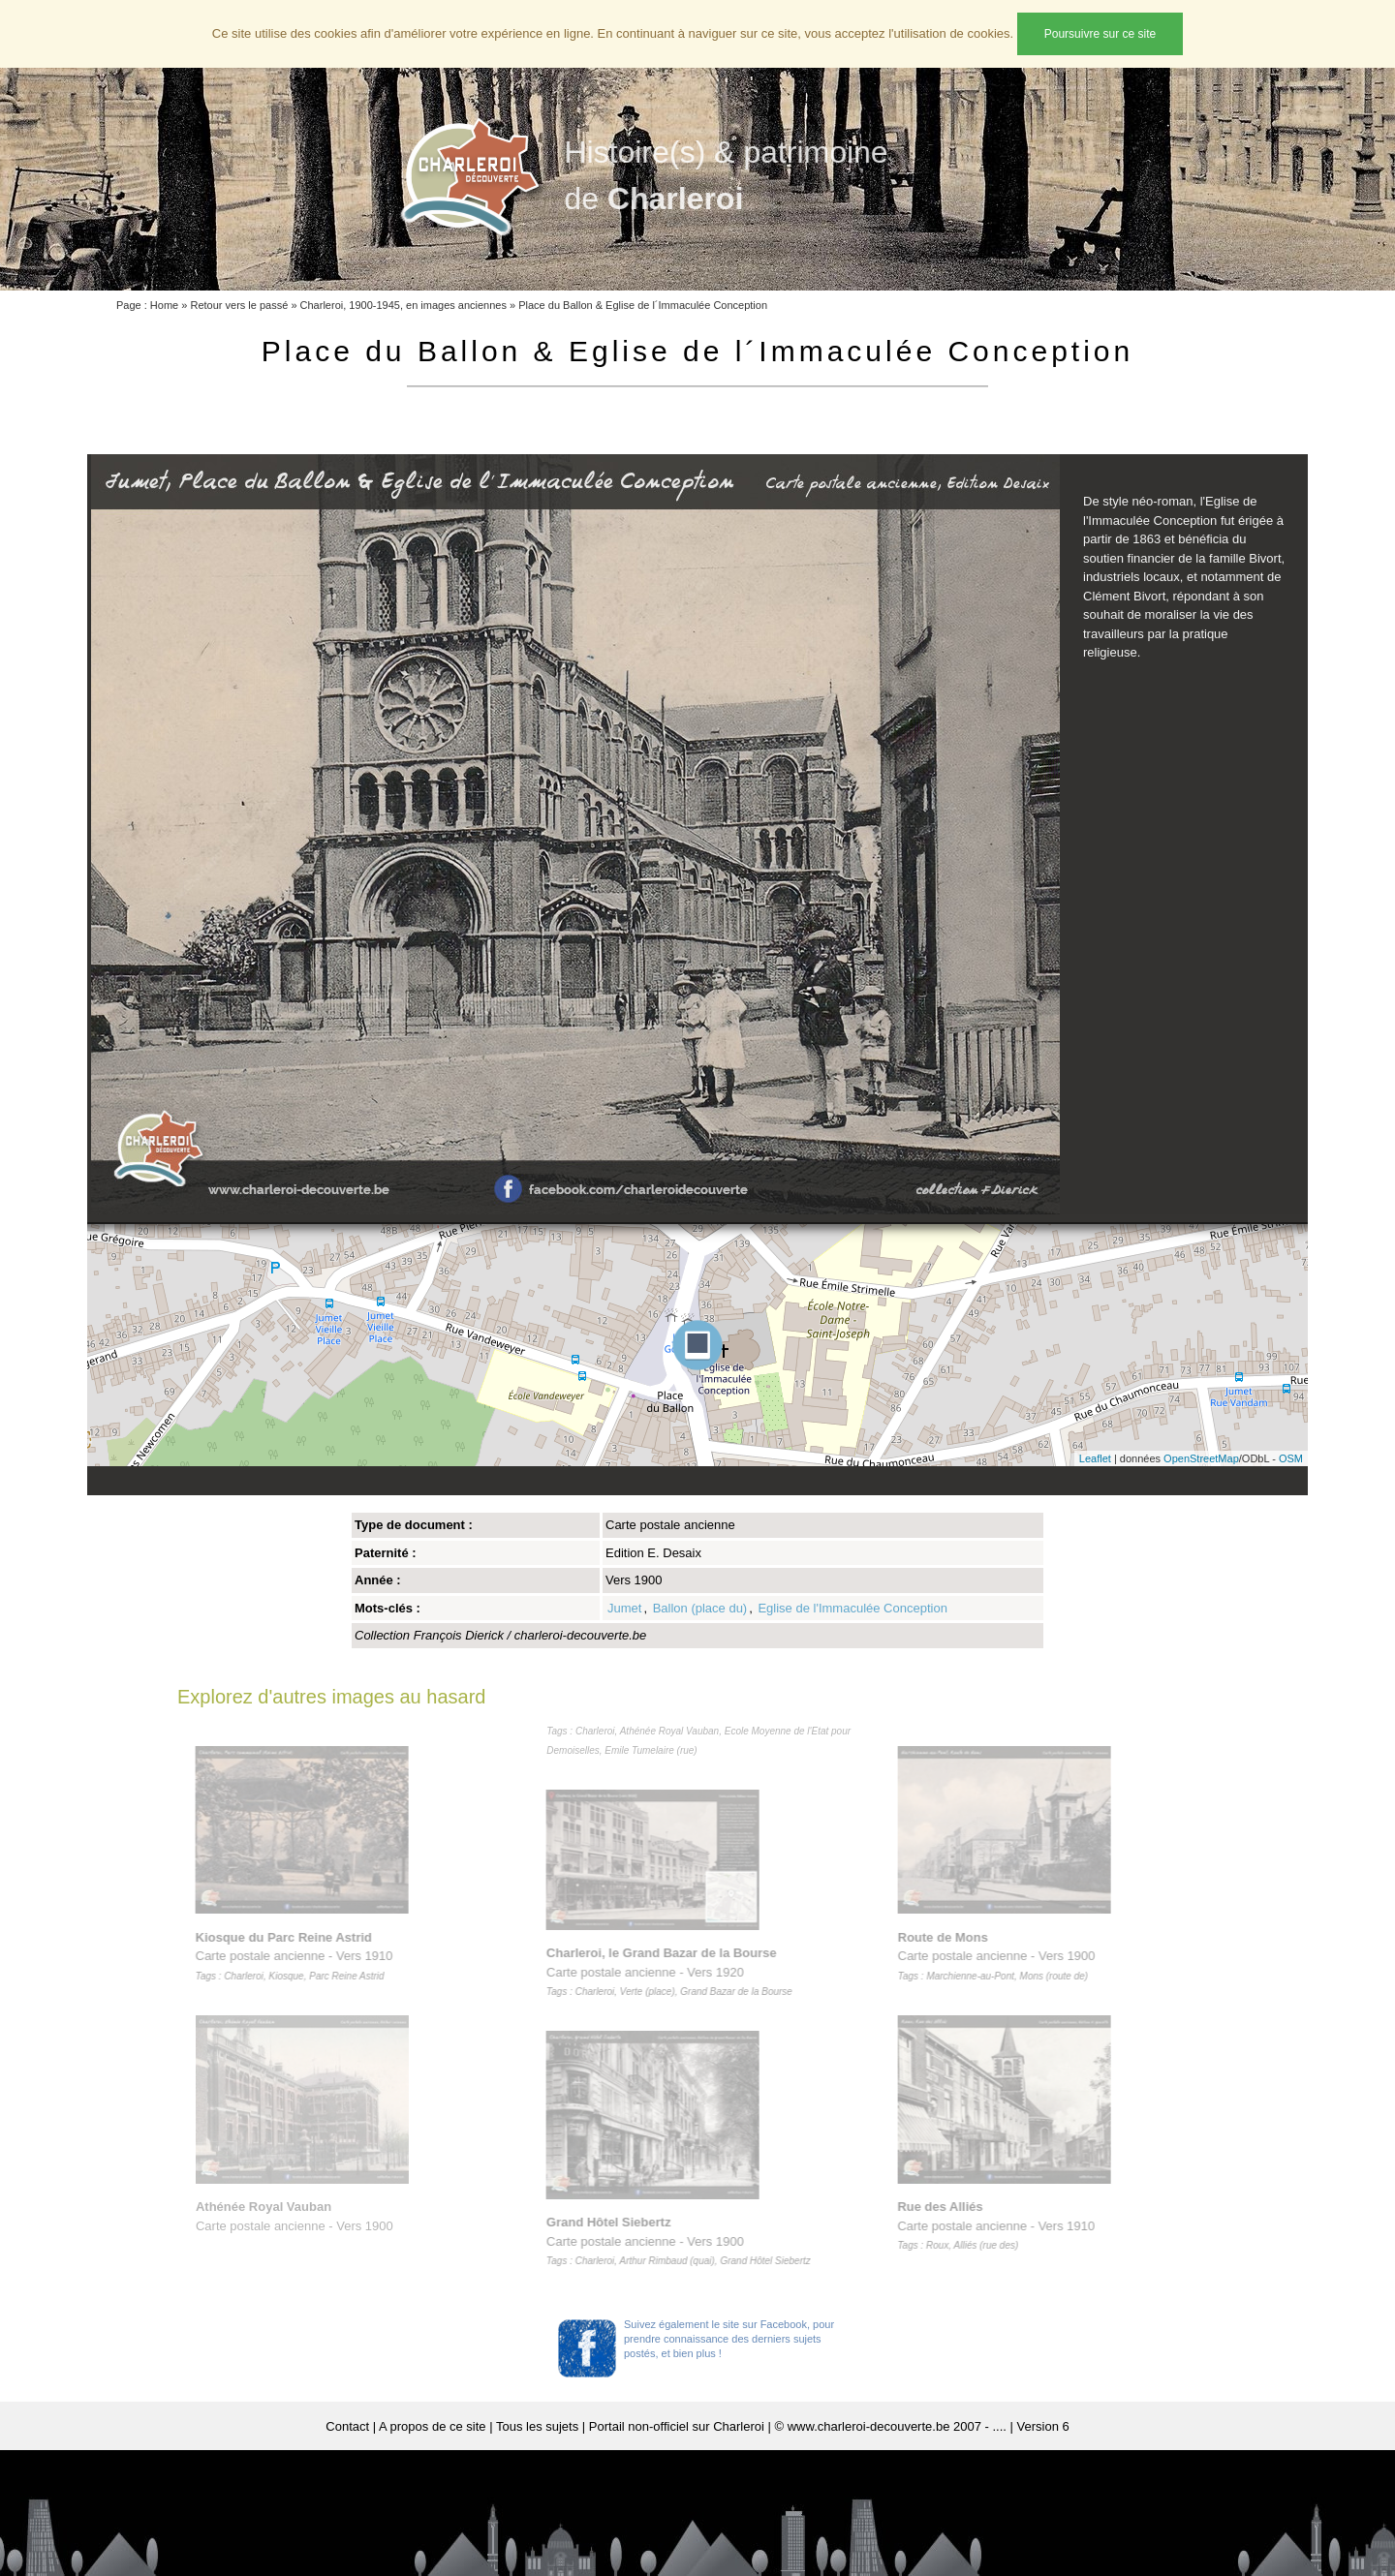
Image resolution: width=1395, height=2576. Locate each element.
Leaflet (1095, 1458)
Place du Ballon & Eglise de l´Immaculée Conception (642, 305)
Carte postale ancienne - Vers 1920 (674, 1972)
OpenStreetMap (1201, 1458)
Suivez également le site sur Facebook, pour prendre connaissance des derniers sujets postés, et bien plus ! (729, 2338)
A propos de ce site (432, 2426)
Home (164, 305)
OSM (1291, 1458)
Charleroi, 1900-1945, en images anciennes (403, 305)
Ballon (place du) (700, 1608)
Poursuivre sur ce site (1100, 34)
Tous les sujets (537, 2426)
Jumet (624, 1608)
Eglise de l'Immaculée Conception (852, 1608)
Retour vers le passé (239, 305)
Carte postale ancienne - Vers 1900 (683, 2241)
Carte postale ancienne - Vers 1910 (298, 1956)
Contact (347, 2426)
